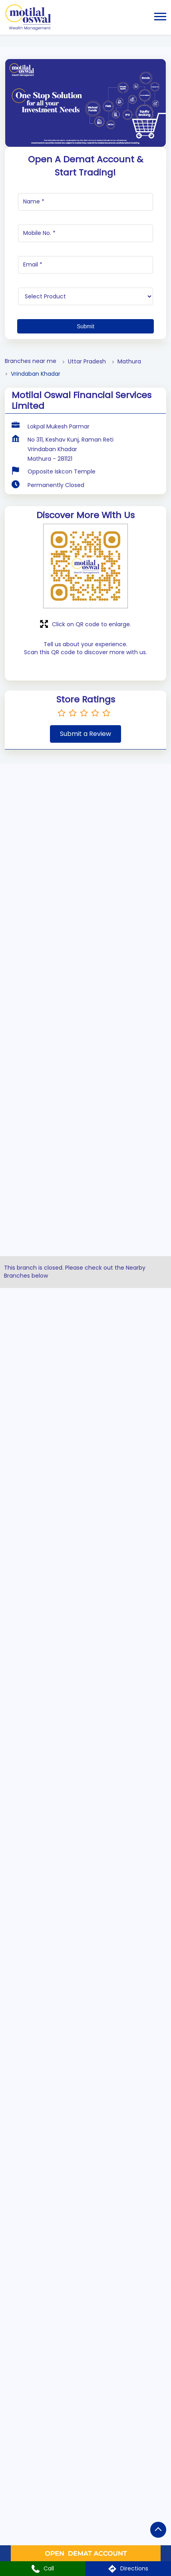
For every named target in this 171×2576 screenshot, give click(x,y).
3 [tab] (109, 1992)
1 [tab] (89, 1992)
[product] (85, 296)
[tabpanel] (85, 1864)
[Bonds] (85, 1400)
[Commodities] (85, 1184)
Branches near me (30, 361)
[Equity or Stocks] (85, 824)
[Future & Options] (85, 896)
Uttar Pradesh (87, 361)
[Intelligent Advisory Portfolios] (85, 1471)
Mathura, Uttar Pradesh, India (53, 2284)
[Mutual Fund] (85, 1112)
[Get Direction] (103, 2282)
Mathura (129, 361)
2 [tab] (101, 1992)
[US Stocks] (85, 968)
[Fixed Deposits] (85, 1615)
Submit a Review (85, 733)
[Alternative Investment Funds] (85, 1040)
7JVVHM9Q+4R (33, 2277)
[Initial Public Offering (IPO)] (85, 1327)
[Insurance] (85, 1543)
